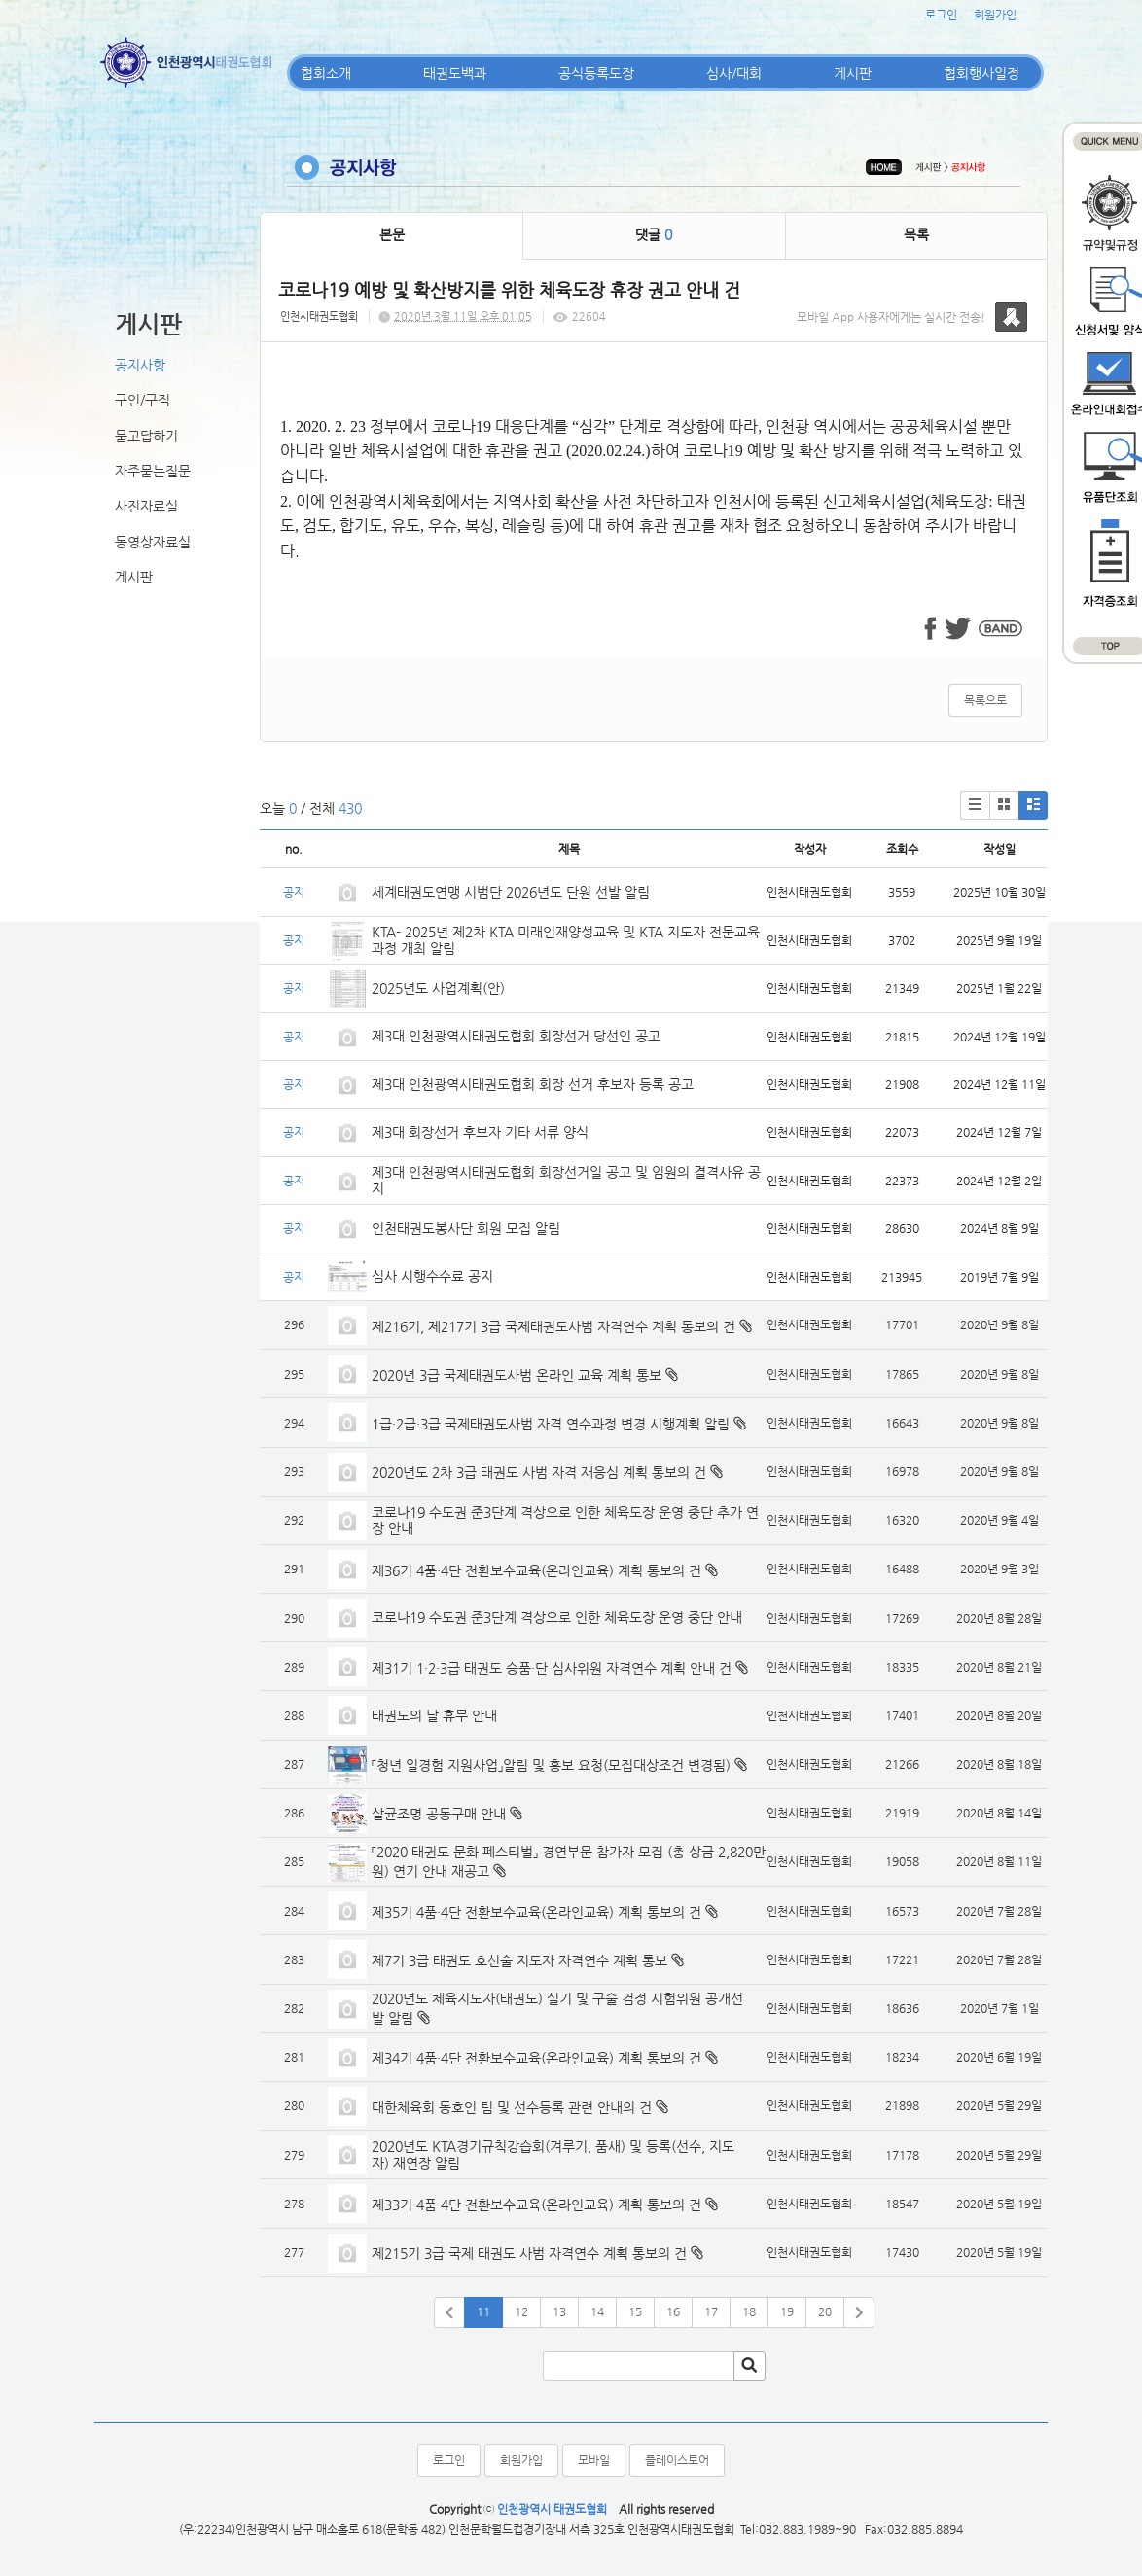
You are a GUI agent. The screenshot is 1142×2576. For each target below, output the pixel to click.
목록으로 (985, 700)
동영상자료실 (153, 541)
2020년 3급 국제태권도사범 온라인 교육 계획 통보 (516, 1375)
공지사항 (140, 364)
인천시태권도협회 (319, 316)
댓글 (653, 234)
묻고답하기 (146, 435)
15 (635, 2311)
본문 (392, 234)
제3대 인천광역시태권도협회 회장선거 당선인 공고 (516, 1035)
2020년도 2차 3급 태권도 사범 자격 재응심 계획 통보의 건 (539, 1472)
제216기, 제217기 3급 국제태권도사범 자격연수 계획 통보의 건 (553, 1326)
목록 (916, 234)
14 (597, 2311)
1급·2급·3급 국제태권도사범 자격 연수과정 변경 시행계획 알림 (551, 1423)
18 (749, 2311)
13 (559, 2311)
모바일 (594, 2460)
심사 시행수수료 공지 (432, 1276)
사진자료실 (146, 505)
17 (711, 2311)
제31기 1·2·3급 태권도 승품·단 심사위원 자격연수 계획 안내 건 (552, 1668)
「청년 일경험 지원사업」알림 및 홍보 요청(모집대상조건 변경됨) (551, 1765)
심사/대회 (734, 73)
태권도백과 (454, 73)
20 (825, 2311)
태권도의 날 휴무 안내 (434, 1715)
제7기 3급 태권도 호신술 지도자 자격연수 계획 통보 (519, 1960)
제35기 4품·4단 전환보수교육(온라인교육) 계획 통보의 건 (536, 1912)
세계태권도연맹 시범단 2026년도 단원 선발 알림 (511, 892)
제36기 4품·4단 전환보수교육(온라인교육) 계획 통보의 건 (536, 1570)
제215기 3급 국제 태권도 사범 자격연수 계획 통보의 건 (529, 2253)
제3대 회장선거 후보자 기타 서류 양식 (480, 1132)
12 (521, 2311)
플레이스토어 (677, 2460)
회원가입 (995, 14)
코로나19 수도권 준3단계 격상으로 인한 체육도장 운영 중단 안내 (557, 1617)
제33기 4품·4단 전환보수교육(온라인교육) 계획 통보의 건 (536, 2204)
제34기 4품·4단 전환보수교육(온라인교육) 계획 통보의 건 (536, 2057)
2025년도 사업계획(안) (438, 988)
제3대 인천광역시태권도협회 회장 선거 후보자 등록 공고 (533, 1084)
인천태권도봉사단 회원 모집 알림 (466, 1228)
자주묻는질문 (153, 470)
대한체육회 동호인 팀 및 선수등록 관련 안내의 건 (512, 2107)
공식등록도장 (596, 73)
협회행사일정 (981, 73)
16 (673, 2311)
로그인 (941, 14)
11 (483, 2311)
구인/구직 (142, 399)
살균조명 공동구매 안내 (439, 1813)
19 (787, 2311)
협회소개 (326, 73)
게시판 (853, 73)
